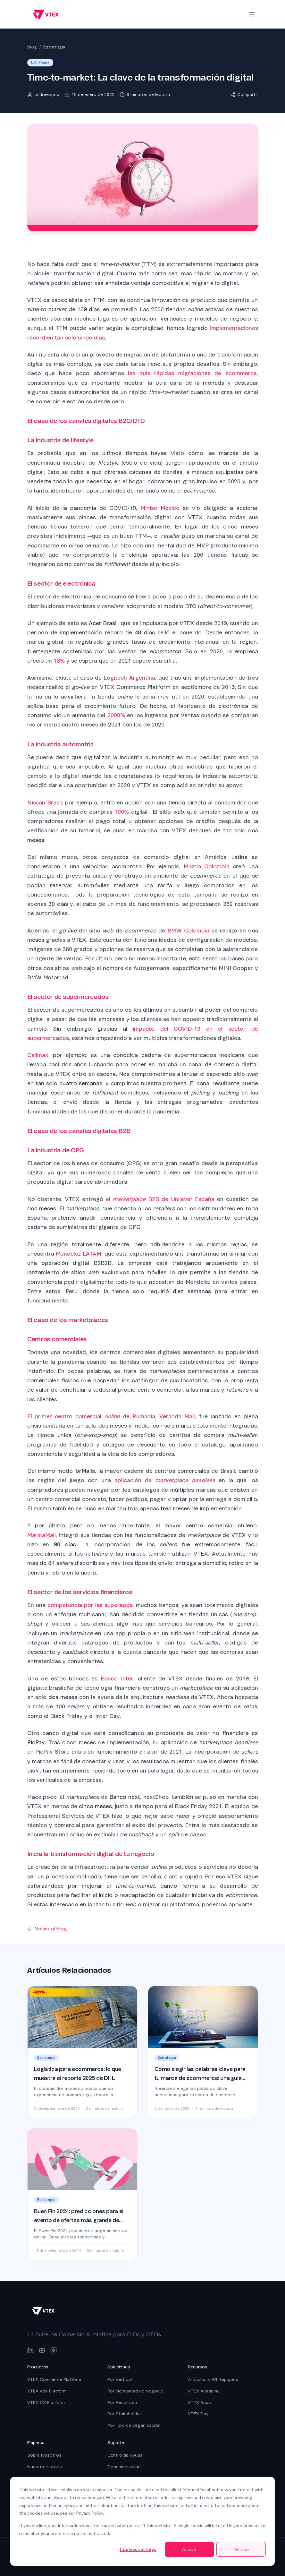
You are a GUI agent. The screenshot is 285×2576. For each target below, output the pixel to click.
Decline (241, 2549)
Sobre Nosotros (44, 2455)
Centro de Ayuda (125, 2455)
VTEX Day (198, 2414)
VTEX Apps (199, 2402)
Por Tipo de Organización (134, 2425)
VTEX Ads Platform (47, 2391)
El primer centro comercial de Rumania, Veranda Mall (111, 1416)
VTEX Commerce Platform (54, 2379)
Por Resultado (122, 2402)
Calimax (37, 1055)
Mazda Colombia (207, 866)
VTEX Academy (203, 2391)
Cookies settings (138, 2549)
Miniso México (160, 508)
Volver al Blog (47, 1929)
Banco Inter (117, 1678)
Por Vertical (119, 2379)
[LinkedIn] (30, 2350)
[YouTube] (42, 2350)
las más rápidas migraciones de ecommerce (192, 373)
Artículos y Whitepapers (213, 2379)
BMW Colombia (188, 930)
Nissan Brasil (44, 802)
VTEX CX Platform (46, 2402)
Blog (32, 47)
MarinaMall (41, 1535)
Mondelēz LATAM (78, 1254)
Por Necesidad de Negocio (135, 2391)
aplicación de (164, 1480)
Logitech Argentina (129, 678)
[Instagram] (53, 2350)
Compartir (244, 94)
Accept (189, 2549)
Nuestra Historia (44, 2466)
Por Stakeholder (124, 2414)
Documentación (124, 2466)
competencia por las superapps (90, 1605)
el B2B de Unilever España (160, 1199)
